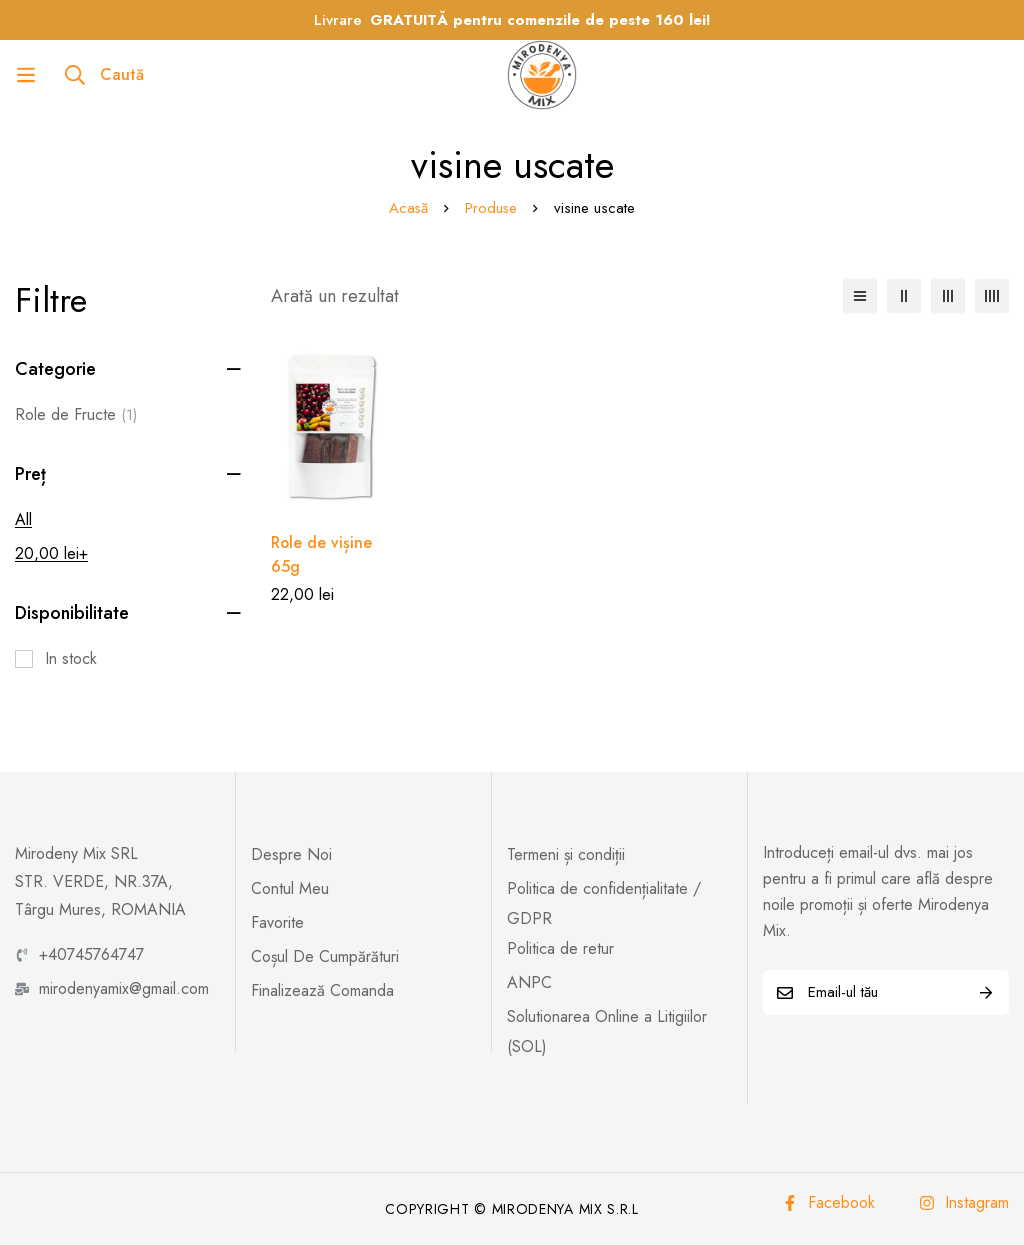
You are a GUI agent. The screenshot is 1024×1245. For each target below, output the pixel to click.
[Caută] (105, 75)
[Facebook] (828, 1203)
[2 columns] (904, 296)
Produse (491, 208)
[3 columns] (948, 296)
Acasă (408, 208)
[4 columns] (992, 296)
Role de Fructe (76, 415)
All (23, 519)
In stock (71, 658)
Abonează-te (986, 992)
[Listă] (860, 296)
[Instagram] (964, 1203)
